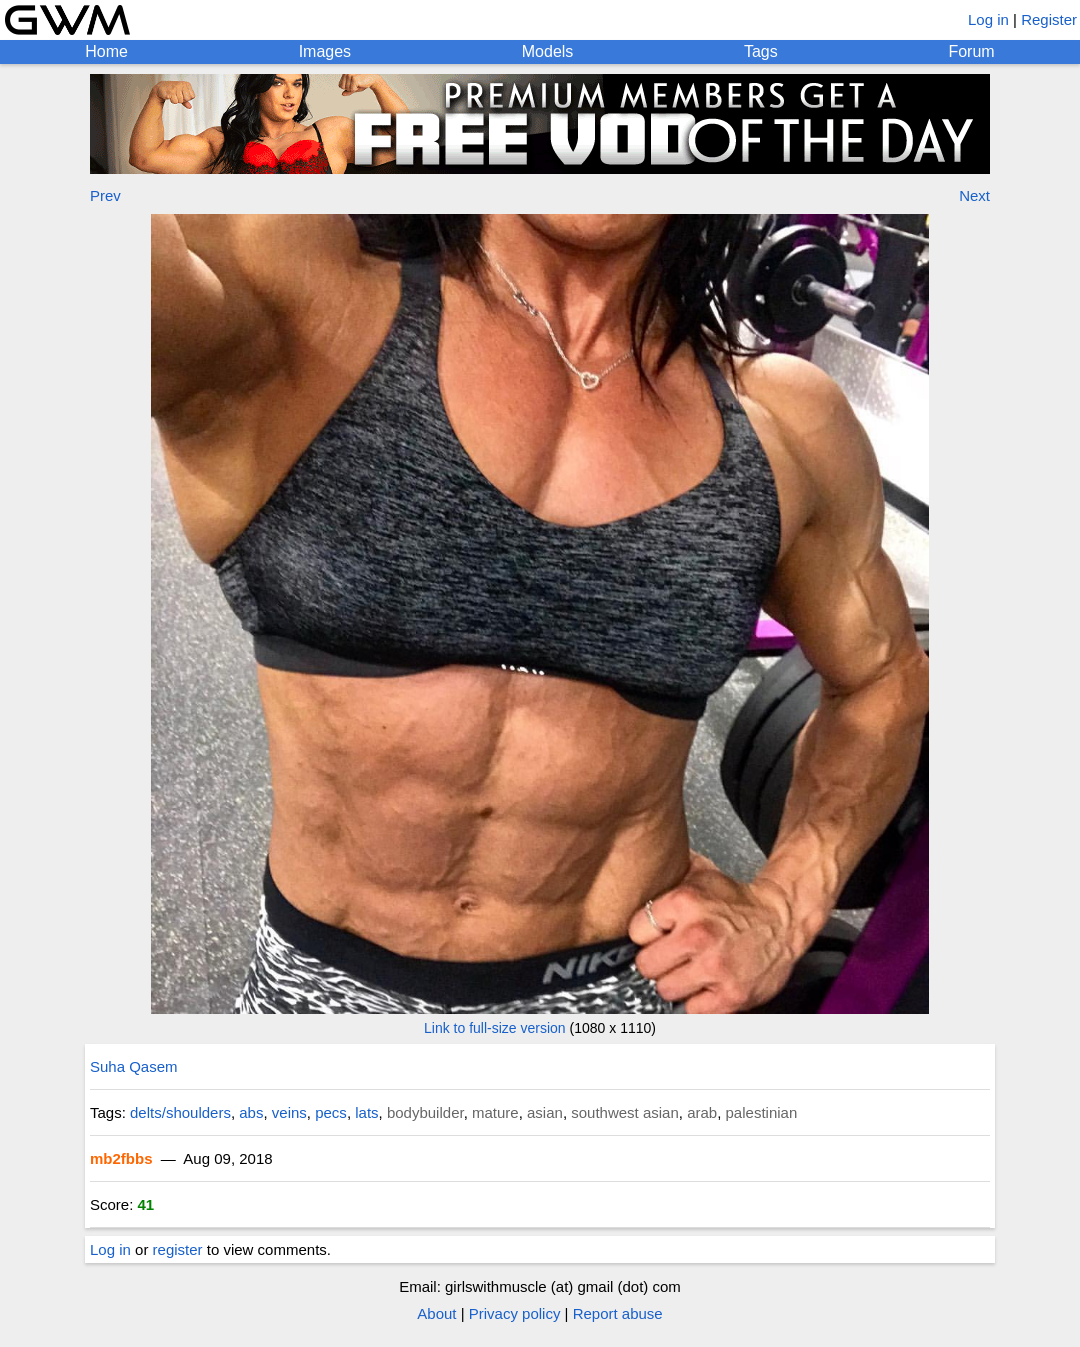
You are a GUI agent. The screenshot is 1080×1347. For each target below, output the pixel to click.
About (436, 1313)
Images (325, 51)
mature (495, 1112)
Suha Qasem (134, 1066)
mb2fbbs (121, 1158)
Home (106, 51)
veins (289, 1112)
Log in (988, 19)
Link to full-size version (495, 1028)
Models (548, 51)
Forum (971, 51)
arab (702, 1112)
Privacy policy (515, 1313)
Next (974, 195)
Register (1049, 19)
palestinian (762, 1112)
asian (545, 1112)
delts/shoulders (180, 1112)
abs (251, 1112)
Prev (105, 195)
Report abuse (618, 1313)
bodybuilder (425, 1112)
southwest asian (625, 1112)
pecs (331, 1112)
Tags (761, 51)
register (178, 1249)
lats (366, 1112)
